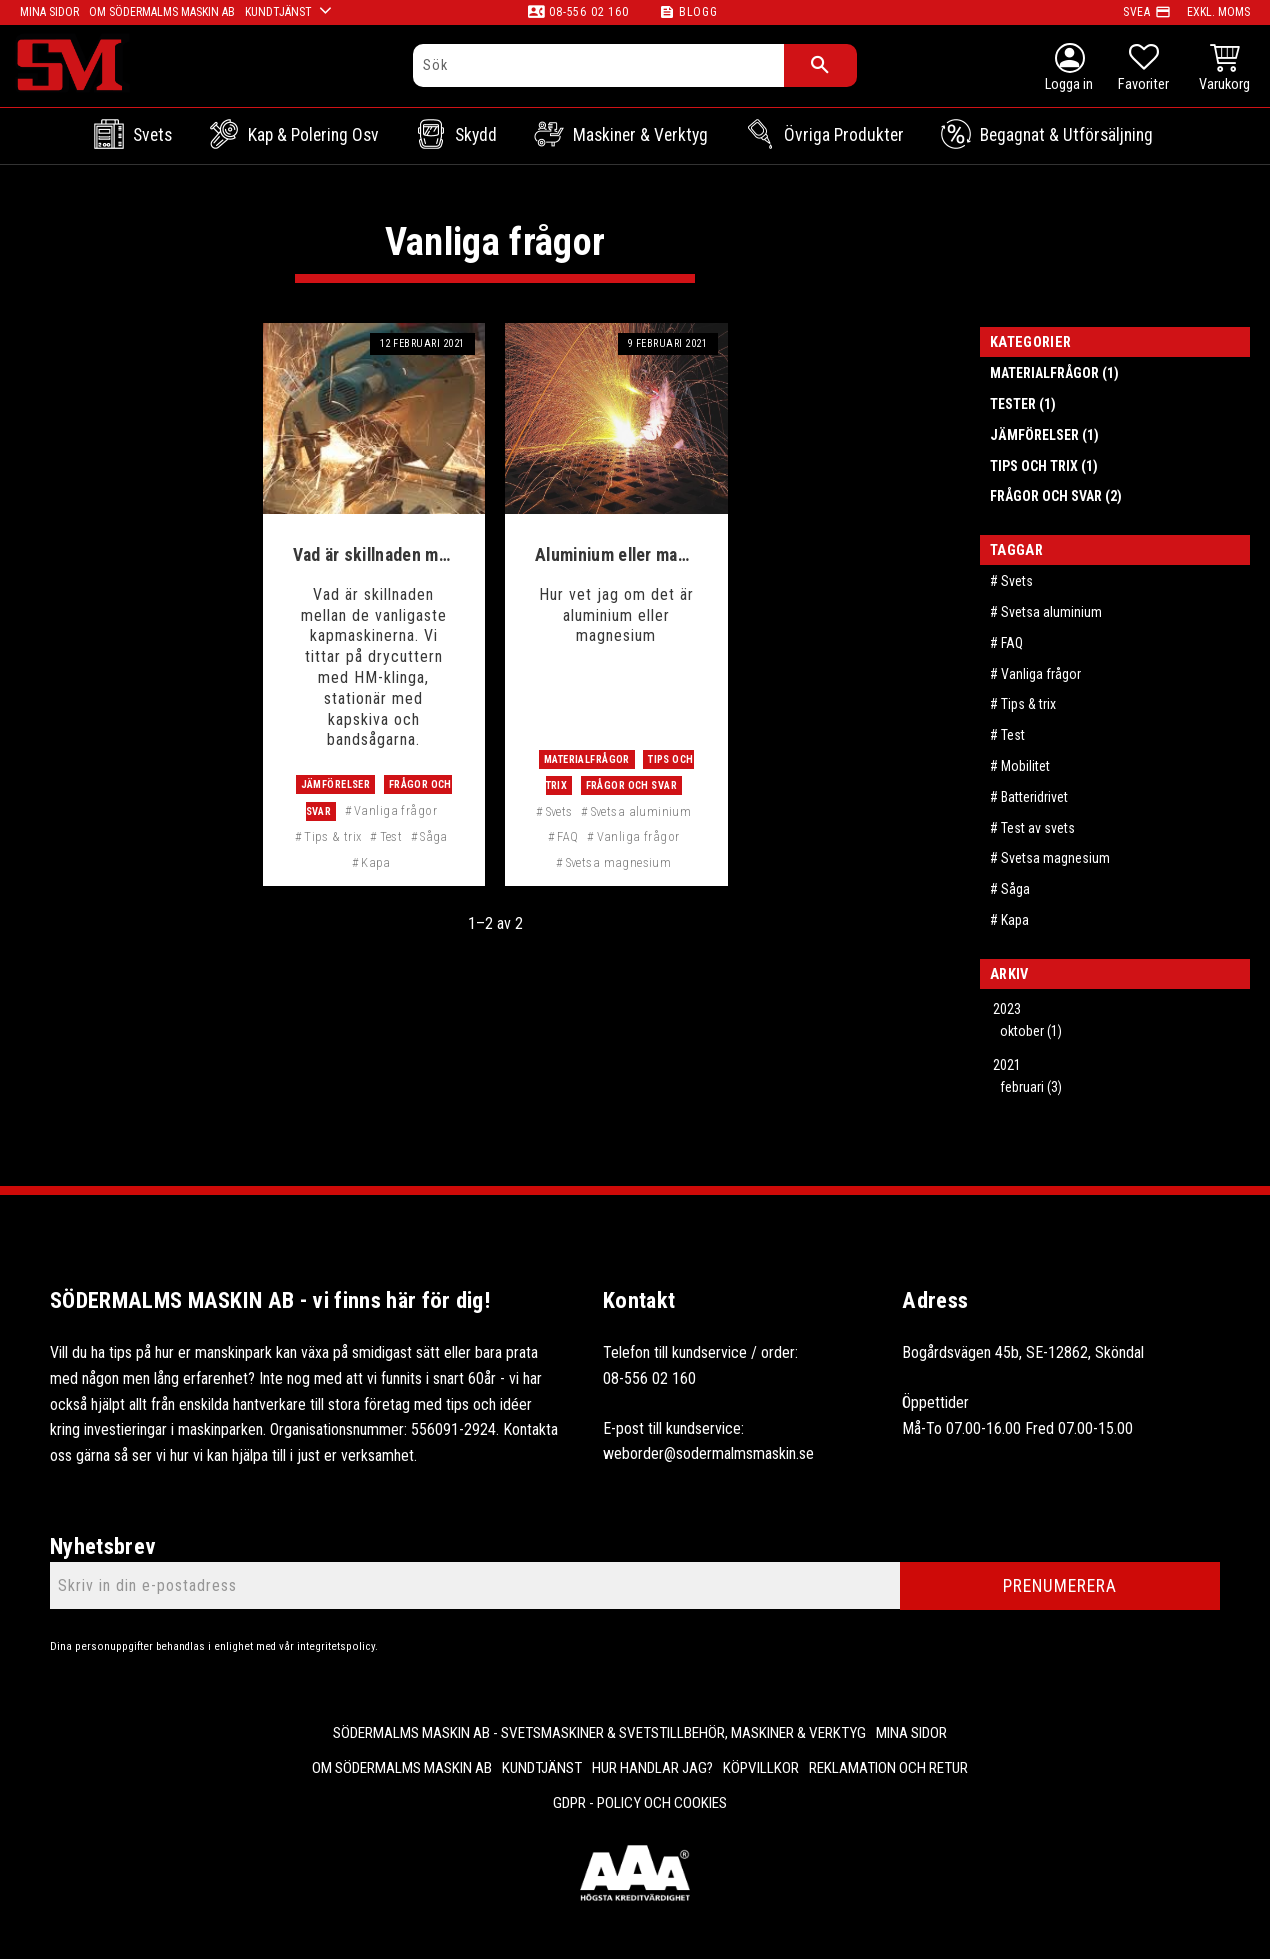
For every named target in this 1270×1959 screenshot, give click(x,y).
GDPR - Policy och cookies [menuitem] (640, 1803)
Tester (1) (1023, 404)
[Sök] (820, 65)
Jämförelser (336, 784)
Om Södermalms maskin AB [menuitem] (402, 1768)
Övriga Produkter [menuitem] (844, 135)
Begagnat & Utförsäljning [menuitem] (1066, 135)
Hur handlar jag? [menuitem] (652, 1768)
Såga (434, 836)
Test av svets (1038, 828)
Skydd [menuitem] (476, 135)
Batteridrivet (1034, 797)
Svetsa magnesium (619, 862)
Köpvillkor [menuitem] (761, 1768)
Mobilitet (1025, 766)
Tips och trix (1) (1044, 466)
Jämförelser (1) (1044, 435)
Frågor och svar (631, 785)
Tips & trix (333, 836)
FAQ (567, 836)
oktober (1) (1031, 1031)
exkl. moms (1218, 12)
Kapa (376, 862)
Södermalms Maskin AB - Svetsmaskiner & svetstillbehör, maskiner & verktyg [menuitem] (599, 1733)
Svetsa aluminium (641, 811)
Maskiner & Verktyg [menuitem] (640, 135)
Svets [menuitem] (152, 135)
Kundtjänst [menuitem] (542, 1768)
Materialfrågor (587, 759)
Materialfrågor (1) (1054, 373)
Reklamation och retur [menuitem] (888, 1768)
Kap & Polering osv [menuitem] (313, 135)
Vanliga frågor (395, 810)
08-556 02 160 (588, 12)
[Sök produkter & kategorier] (599, 65)
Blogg (698, 12)
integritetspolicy (336, 1646)
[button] (1143, 70)
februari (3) (1031, 1087)
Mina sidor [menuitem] (911, 1733)
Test (391, 836)
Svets (559, 811)
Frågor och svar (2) (1056, 496)
